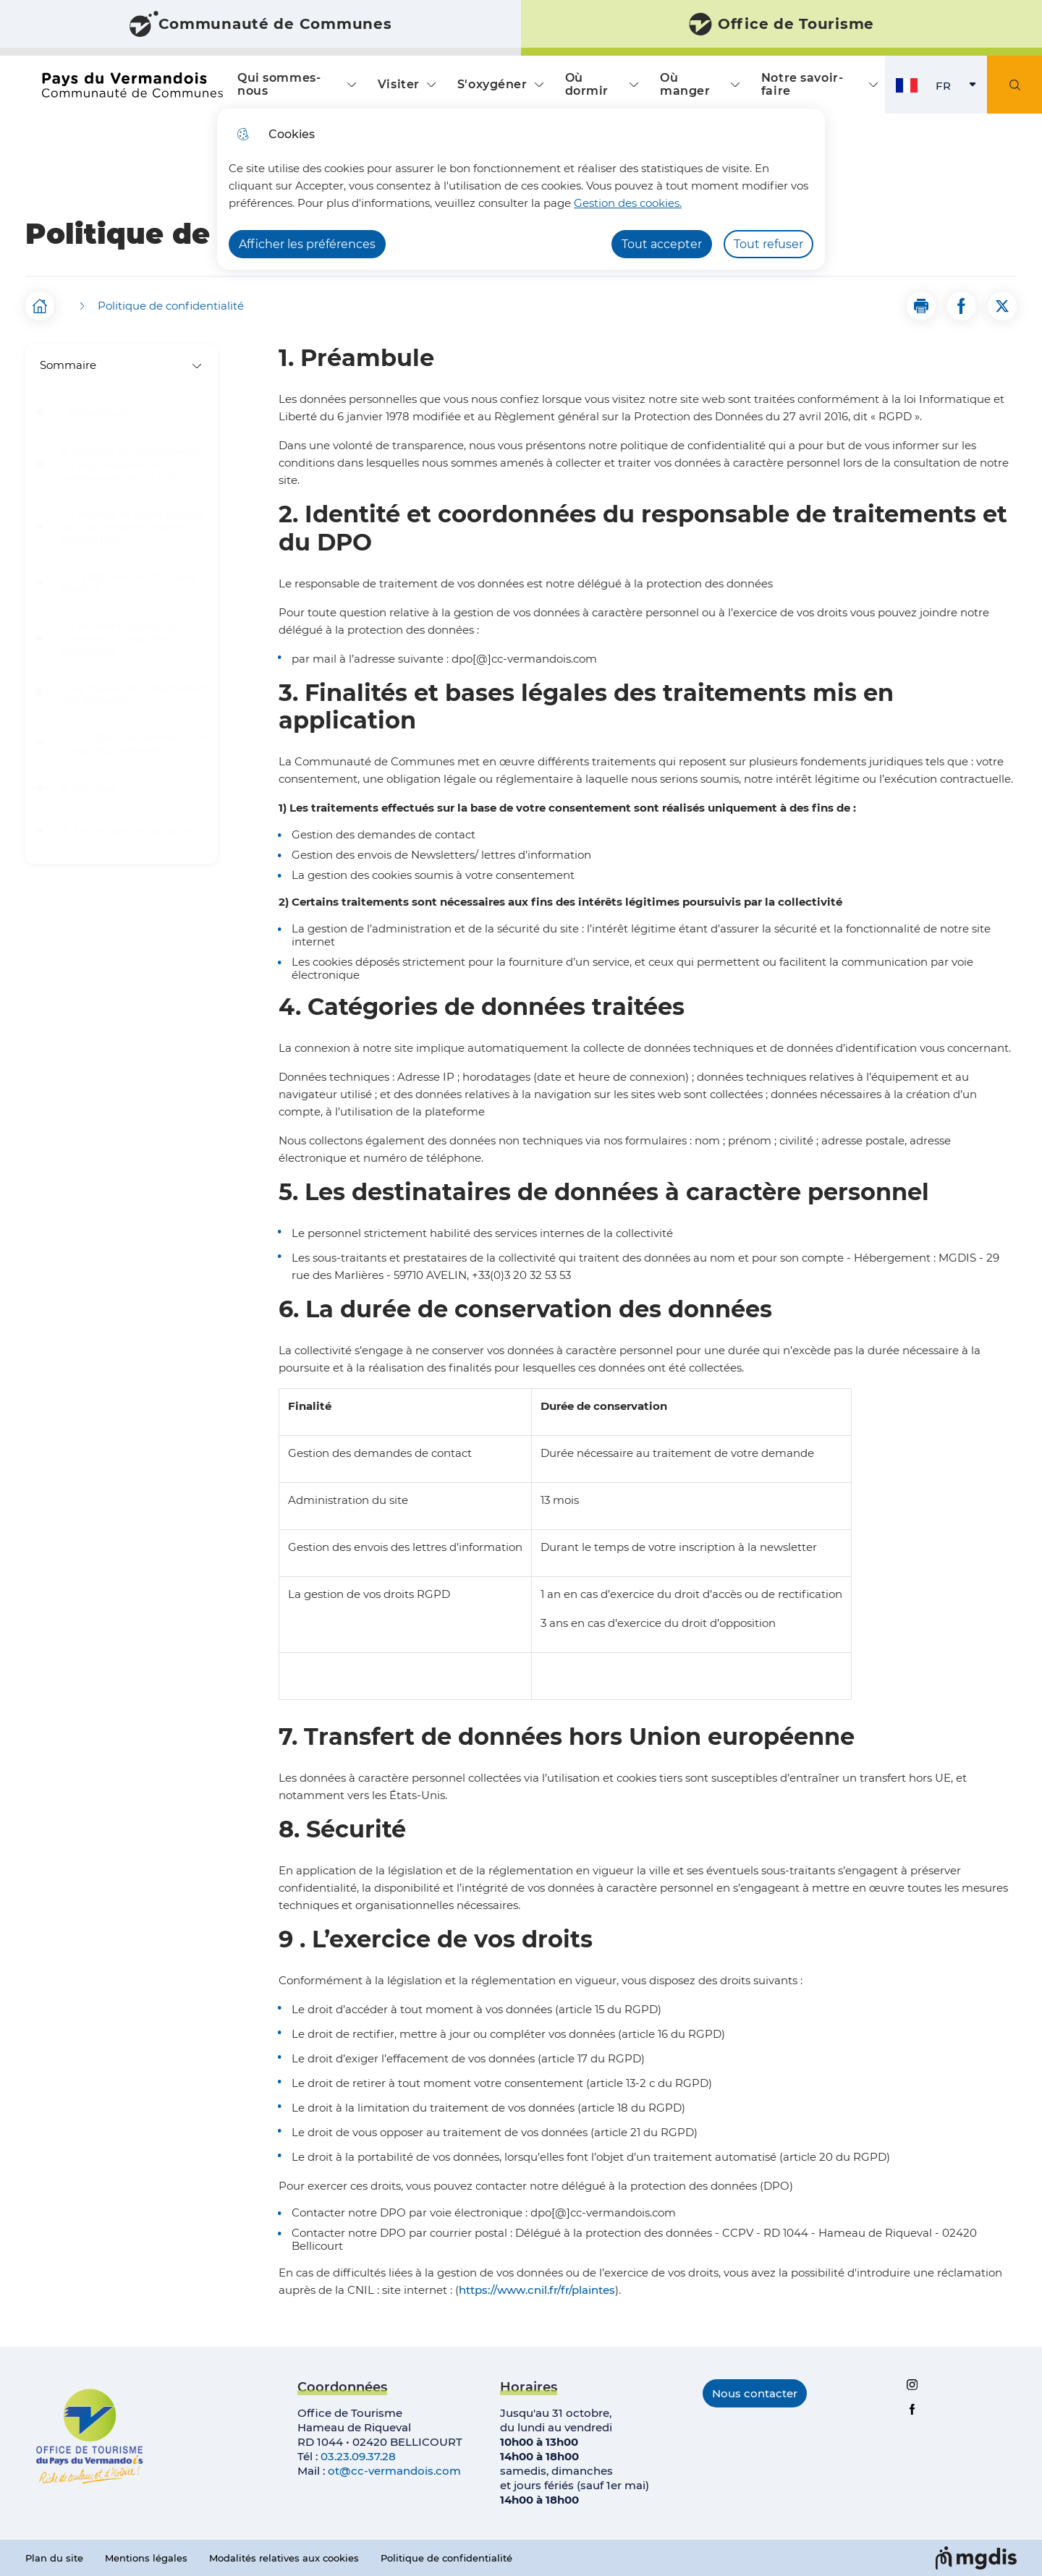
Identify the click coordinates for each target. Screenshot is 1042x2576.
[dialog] (521, 189)
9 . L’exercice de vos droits (128, 831)
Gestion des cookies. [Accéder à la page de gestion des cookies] (628, 203)
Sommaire (121, 365)
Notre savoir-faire (802, 84)
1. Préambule (95, 413)
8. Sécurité (88, 789)
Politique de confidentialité (446, 2558)
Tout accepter (662, 244)
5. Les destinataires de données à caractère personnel (119, 638)
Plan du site (54, 2558)
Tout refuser (768, 244)
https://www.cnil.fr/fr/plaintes (537, 2290)
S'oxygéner (492, 84)
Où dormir (587, 84)
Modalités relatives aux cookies (284, 2558)
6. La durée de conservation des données (134, 694)
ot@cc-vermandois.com (394, 2471)
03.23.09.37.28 (358, 2456)
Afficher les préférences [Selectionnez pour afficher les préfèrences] (307, 244)
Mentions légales (146, 2558)
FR (961, 89)
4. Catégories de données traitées (128, 583)
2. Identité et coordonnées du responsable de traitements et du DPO (130, 465)
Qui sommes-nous (279, 84)
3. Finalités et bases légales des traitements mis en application (132, 527)
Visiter (399, 84)
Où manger (685, 84)
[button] (921, 306)
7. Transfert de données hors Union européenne (135, 744)
